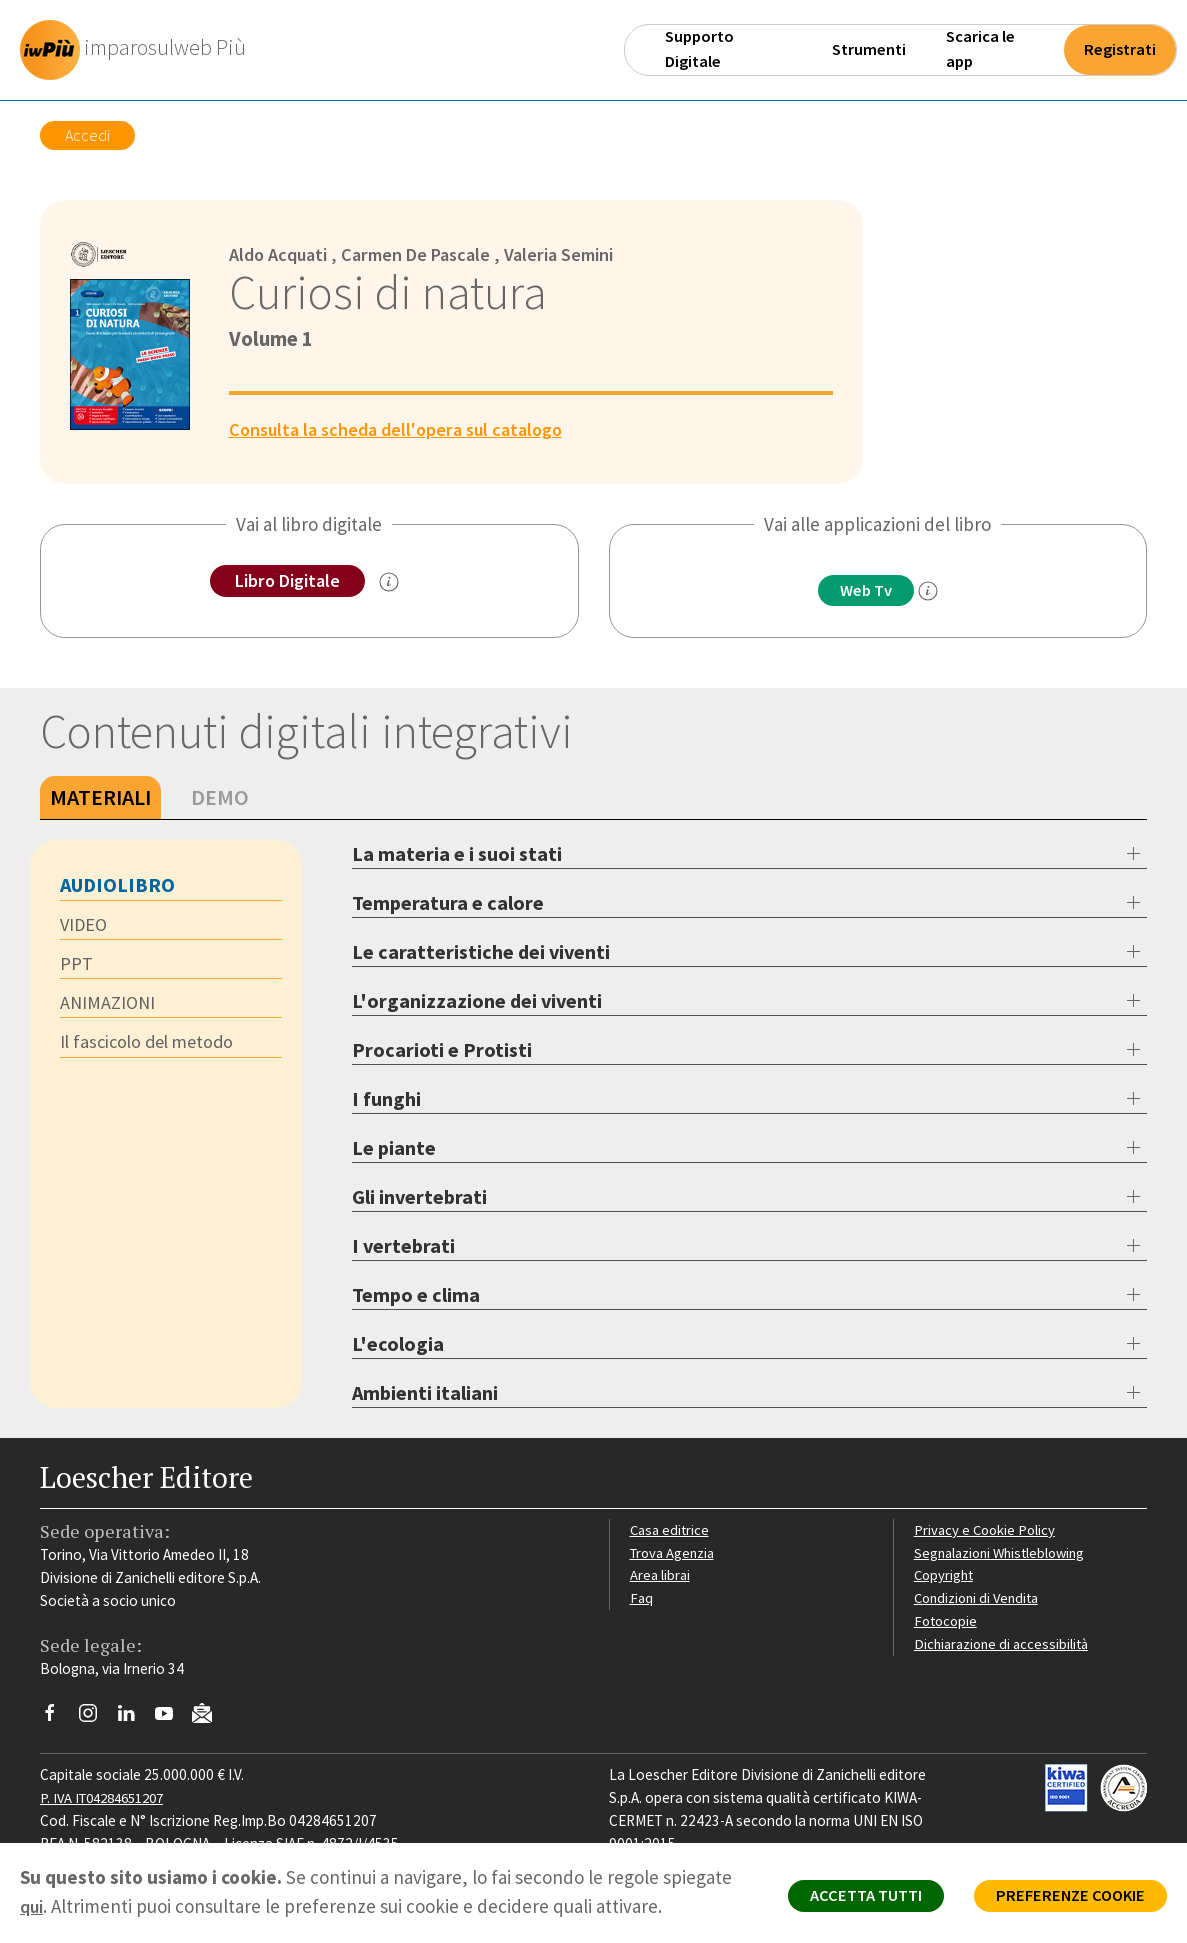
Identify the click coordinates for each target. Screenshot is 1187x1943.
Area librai (661, 1575)
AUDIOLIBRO (117, 885)
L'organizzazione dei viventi (477, 1001)
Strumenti (869, 49)
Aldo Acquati (282, 254)
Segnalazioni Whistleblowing (1004, 1552)
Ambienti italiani (425, 1393)
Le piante (394, 1148)
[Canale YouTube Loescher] (171, 1719)
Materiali (100, 798)
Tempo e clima (416, 1295)
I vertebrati (403, 1246)
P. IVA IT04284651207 (108, 1798)
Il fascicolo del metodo (151, 1046)
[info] (933, 592)
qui (33, 1906)
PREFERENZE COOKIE (1063, 1899)
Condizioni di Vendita (980, 1598)
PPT (76, 966)
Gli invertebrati (419, 1197)
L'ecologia (398, 1344)
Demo (220, 798)
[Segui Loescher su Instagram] (95, 1719)
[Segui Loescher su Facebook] (57, 1719)
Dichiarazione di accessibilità (1005, 1644)
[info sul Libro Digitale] (393, 583)
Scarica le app (980, 49)
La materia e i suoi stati (457, 854)
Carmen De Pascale (428, 254)
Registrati (1120, 49)
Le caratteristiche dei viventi (481, 952)
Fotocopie (947, 1621)
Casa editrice (671, 1530)
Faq (641, 1598)
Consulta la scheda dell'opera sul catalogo (405, 429)
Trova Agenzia (675, 1552)
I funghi (386, 1099)
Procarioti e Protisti (442, 1050)
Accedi (87, 135)
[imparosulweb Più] (141, 50)
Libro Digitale (287, 581)
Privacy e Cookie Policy (987, 1530)
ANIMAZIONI (109, 1006)
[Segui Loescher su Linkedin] (133, 1719)
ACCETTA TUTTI (846, 1899)
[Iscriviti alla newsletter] (209, 1717)
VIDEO (85, 926)
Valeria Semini (579, 254)
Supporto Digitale (699, 49)
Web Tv (866, 591)
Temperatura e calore (448, 903)
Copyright (945, 1575)
